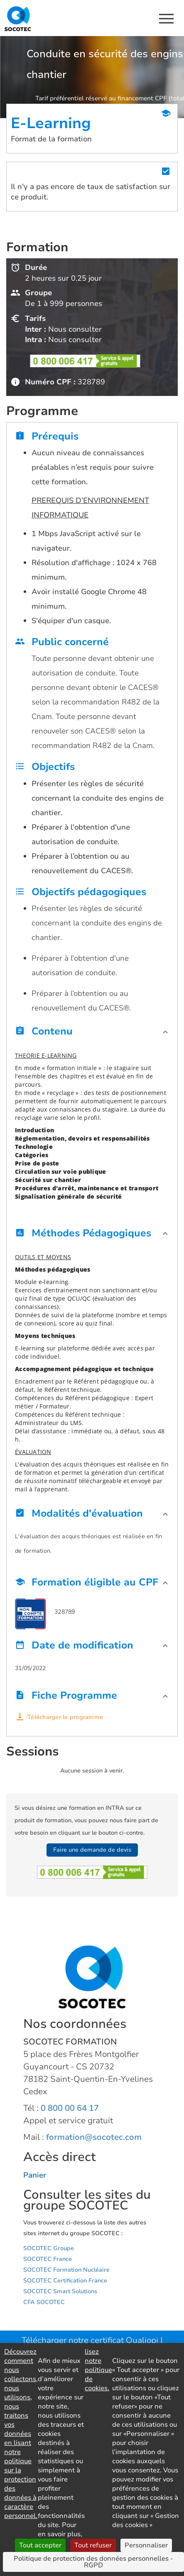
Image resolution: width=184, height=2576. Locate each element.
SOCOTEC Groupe (48, 2248)
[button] (92, 1033)
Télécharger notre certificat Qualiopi (90, 2340)
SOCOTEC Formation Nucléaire (66, 2270)
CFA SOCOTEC (44, 2302)
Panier (34, 2175)
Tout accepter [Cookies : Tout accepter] (40, 2545)
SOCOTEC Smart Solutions (60, 2291)
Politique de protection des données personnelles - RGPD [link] (93, 2562)
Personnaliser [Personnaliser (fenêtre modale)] (146, 2545)
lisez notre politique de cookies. (98, 2370)
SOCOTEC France (47, 2259)
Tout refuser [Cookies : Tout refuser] (93, 2545)
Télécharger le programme (65, 1717)
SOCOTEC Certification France (65, 2281)
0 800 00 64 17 (70, 2108)
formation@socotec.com (94, 2137)
